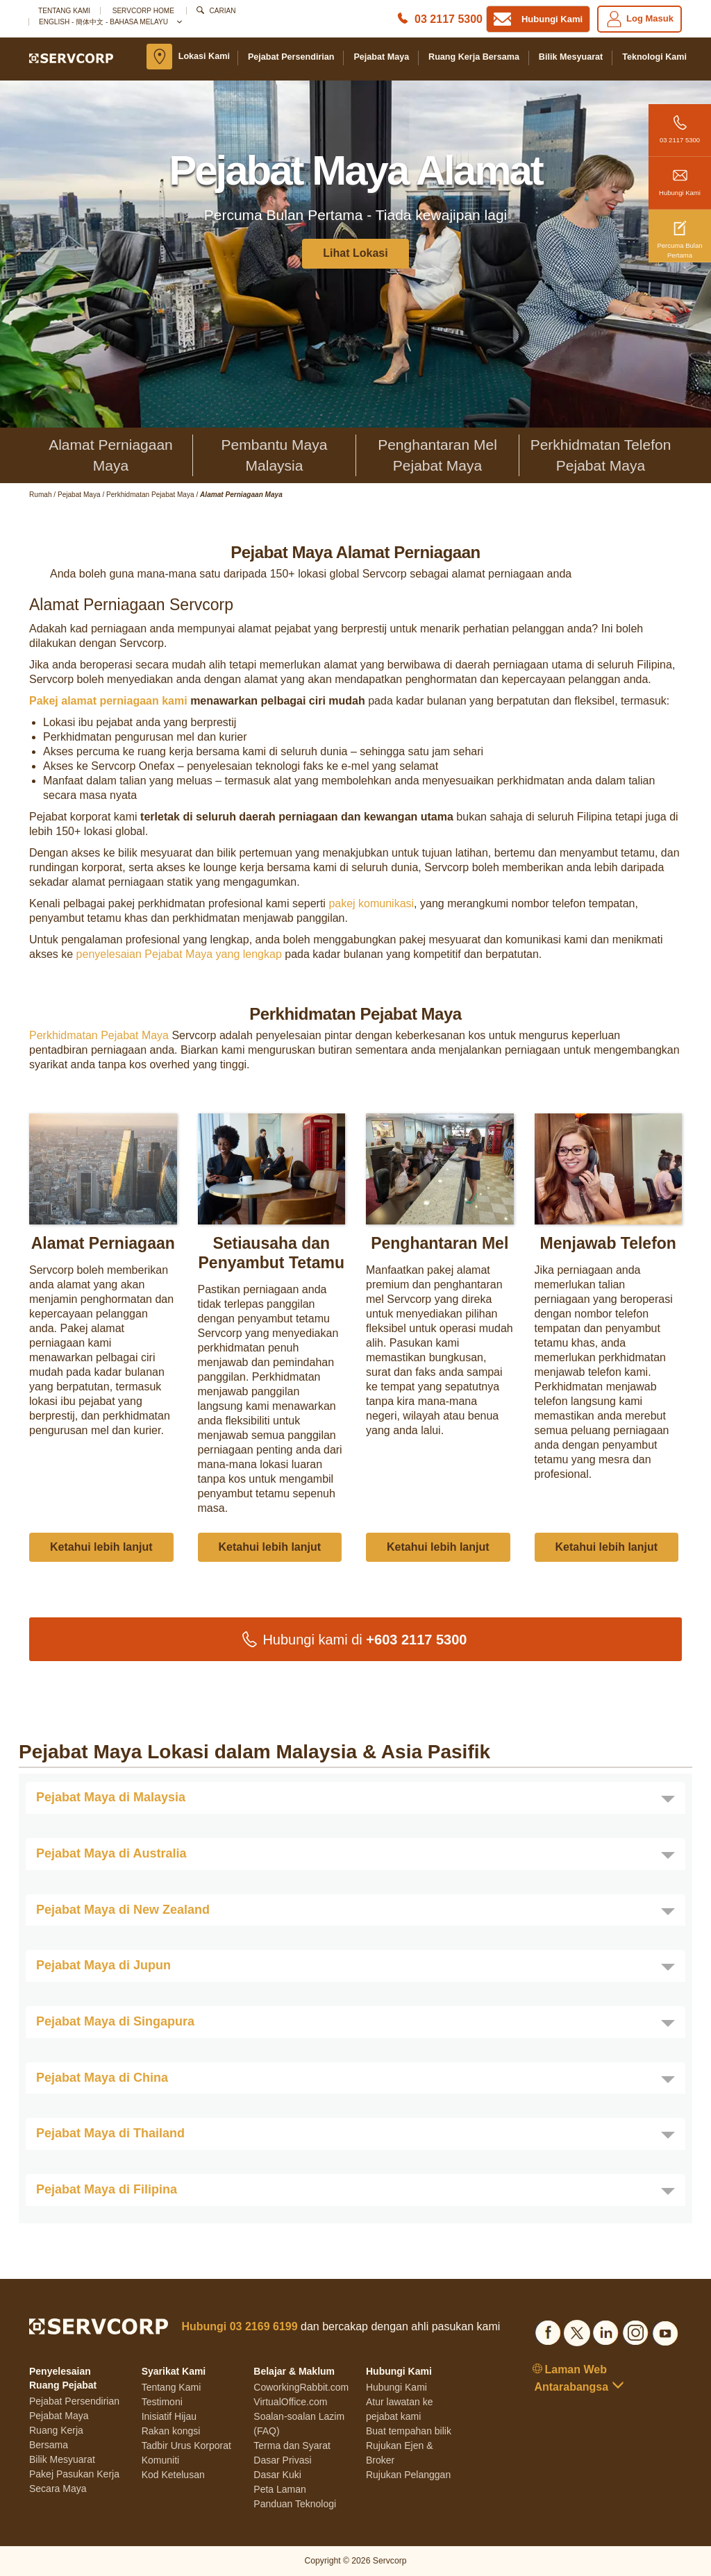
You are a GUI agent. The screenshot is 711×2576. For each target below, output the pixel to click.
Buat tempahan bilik (408, 2430)
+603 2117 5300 (416, 1640)
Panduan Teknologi (294, 2503)
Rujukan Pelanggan (408, 2474)
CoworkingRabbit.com (301, 2387)
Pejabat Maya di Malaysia (110, 1797)
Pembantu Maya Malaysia (274, 455)
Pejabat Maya (381, 57)
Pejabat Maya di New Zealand (123, 1910)
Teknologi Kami (654, 57)
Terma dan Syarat (292, 2445)
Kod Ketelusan (173, 2474)
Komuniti (160, 2460)
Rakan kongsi (171, 2430)
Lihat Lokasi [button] (355, 253)
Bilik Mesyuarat (571, 57)
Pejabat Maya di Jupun (103, 1965)
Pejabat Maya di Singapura (115, 2021)
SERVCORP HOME (143, 11)
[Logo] (71, 57)
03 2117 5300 (680, 124)
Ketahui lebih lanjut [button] (101, 1547)
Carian (223, 11)
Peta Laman (279, 2489)
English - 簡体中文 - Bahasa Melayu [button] (110, 22)
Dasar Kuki (277, 2474)
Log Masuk (639, 19)
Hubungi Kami (680, 176)
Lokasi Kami (204, 56)
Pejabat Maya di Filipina (106, 2189)
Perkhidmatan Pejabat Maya (99, 1035)
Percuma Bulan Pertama (680, 234)
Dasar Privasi (282, 2460)
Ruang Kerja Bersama (473, 57)
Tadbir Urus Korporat (186, 2445)
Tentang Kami (64, 11)
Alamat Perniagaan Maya (111, 455)
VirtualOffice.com (290, 2401)
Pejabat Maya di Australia (111, 1853)
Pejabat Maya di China (102, 2078)
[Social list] (548, 2330)
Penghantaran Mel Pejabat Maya (437, 455)
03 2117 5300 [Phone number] (449, 19)
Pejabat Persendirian (291, 57)
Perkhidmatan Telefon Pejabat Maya (600, 455)
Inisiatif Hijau (169, 2416)
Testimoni (162, 2401)
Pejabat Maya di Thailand (110, 2133)
